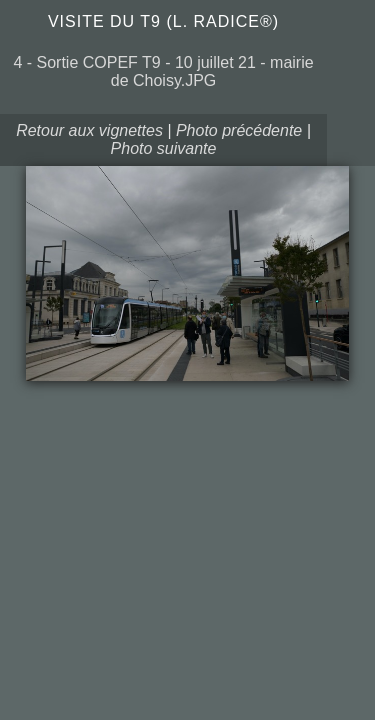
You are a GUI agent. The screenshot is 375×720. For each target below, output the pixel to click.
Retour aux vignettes (89, 130)
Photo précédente (239, 130)
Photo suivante (164, 148)
